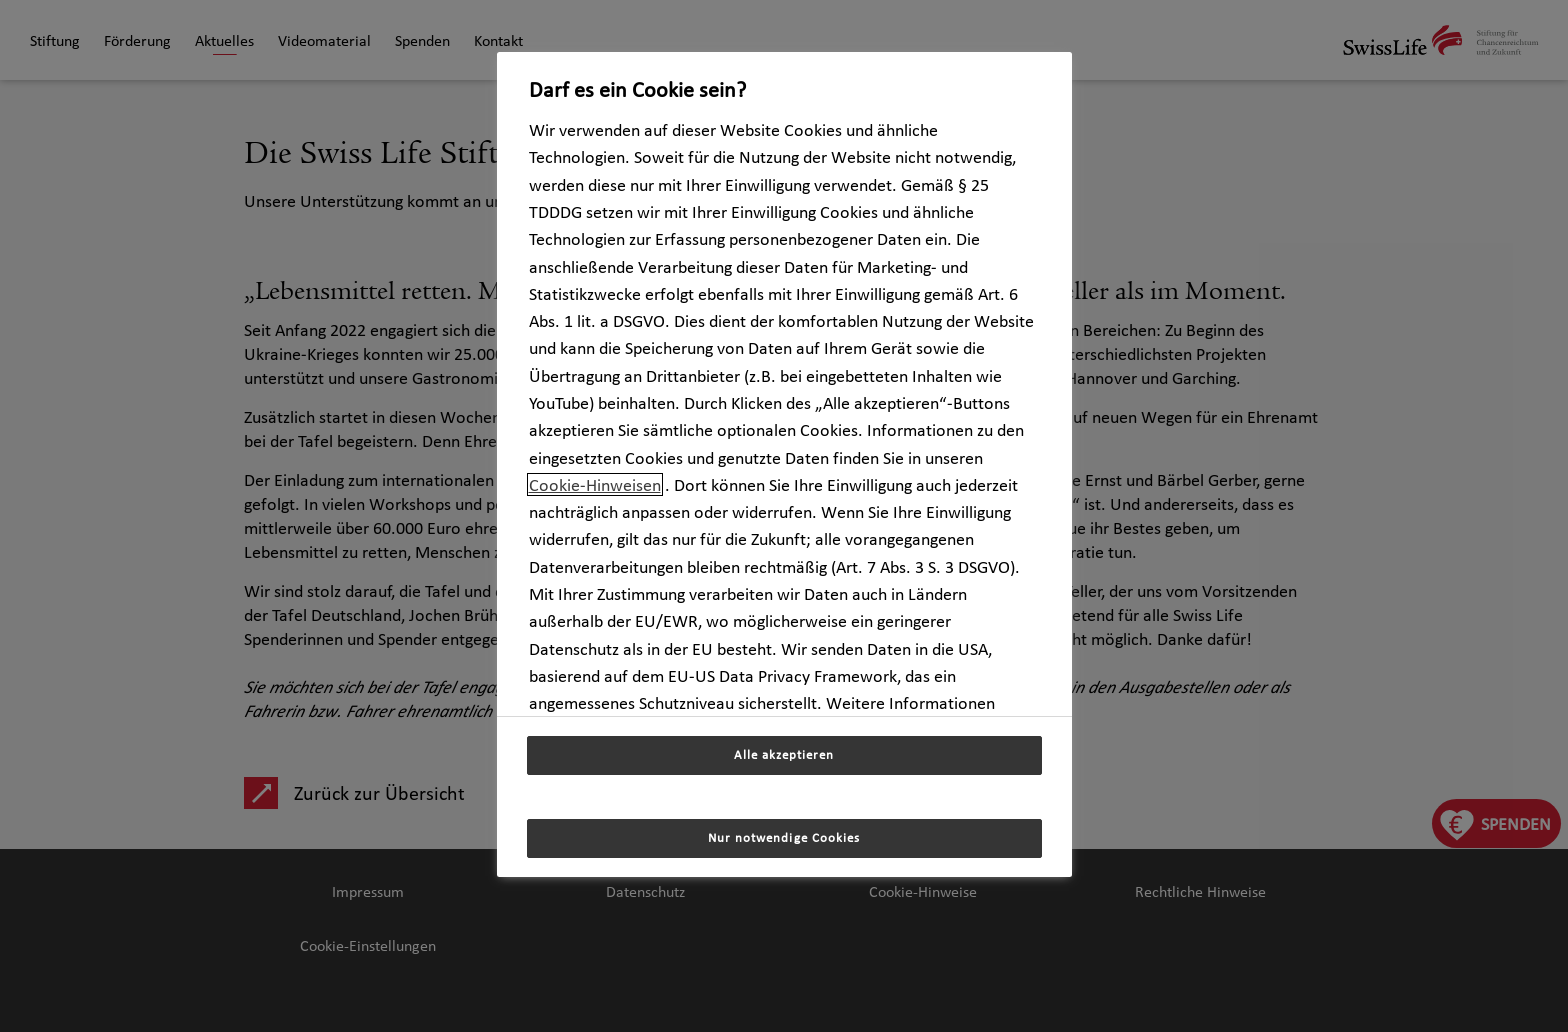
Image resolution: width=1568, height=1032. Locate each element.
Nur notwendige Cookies (784, 837)
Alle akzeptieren (784, 754)
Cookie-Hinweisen (595, 484)
